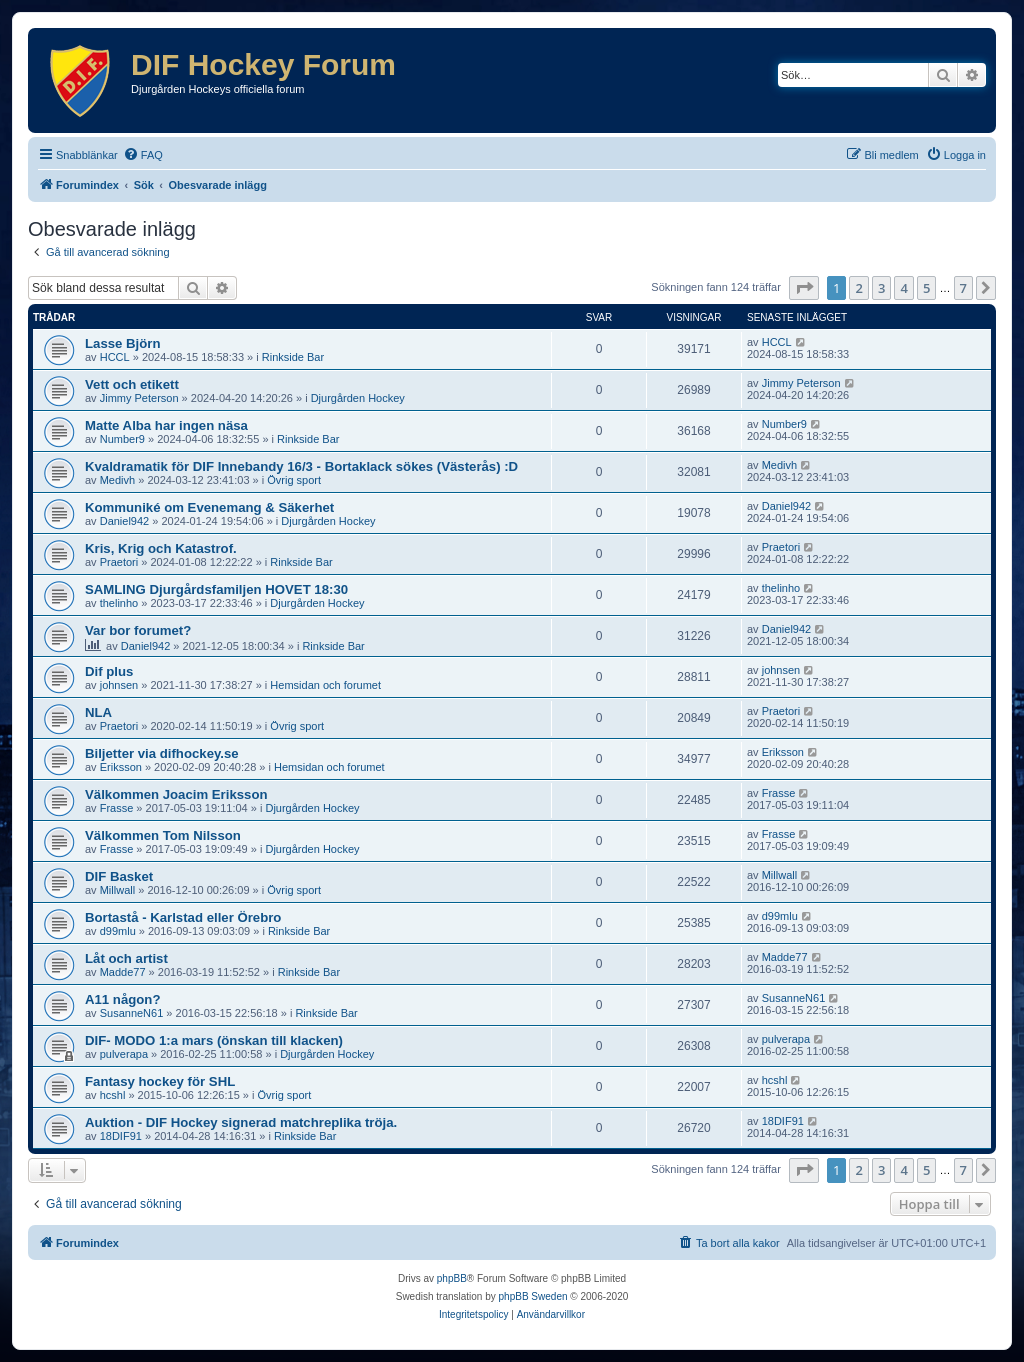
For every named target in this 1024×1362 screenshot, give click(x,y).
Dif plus (109, 671)
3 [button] (881, 288)
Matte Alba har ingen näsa (166, 425)
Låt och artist (126, 958)
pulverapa (124, 1054)
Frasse (117, 808)
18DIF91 (121, 1136)
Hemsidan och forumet (325, 685)
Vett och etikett (132, 384)
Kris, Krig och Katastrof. (161, 548)
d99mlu (118, 931)
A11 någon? (122, 999)
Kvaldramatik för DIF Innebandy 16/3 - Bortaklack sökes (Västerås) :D (301, 466)
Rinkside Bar (293, 357)
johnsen (119, 685)
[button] (804, 288)
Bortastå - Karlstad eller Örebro (183, 917)
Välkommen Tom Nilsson (163, 835)
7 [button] (963, 288)
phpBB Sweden (533, 1296)
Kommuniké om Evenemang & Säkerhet (209, 507)
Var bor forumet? (138, 630)
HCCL (115, 357)
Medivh (117, 480)
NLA (98, 712)
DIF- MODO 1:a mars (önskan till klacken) (214, 1040)
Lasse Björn (123, 343)
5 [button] (926, 288)
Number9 (122, 439)
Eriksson (121, 767)
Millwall (117, 890)
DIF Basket (119, 876)
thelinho (119, 603)
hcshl (113, 1095)
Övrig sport (294, 480)
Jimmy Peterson (139, 398)
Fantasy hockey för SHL (160, 1081)
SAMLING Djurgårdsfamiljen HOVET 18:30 (216, 589)
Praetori (119, 562)
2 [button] (858, 288)
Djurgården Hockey (358, 398)
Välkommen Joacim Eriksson (176, 794)
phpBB (452, 1278)
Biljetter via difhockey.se (162, 753)
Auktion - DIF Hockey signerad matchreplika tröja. (241, 1122)
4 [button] (903, 288)
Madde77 (123, 972)
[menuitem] (143, 155)
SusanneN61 (132, 1013)
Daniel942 (125, 521)
